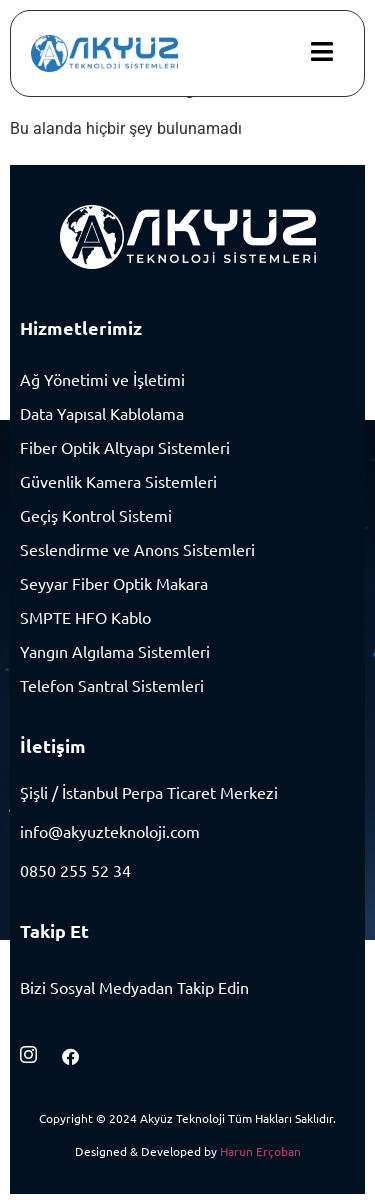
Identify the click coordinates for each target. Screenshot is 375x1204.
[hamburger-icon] (321, 53)
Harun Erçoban (260, 1151)
